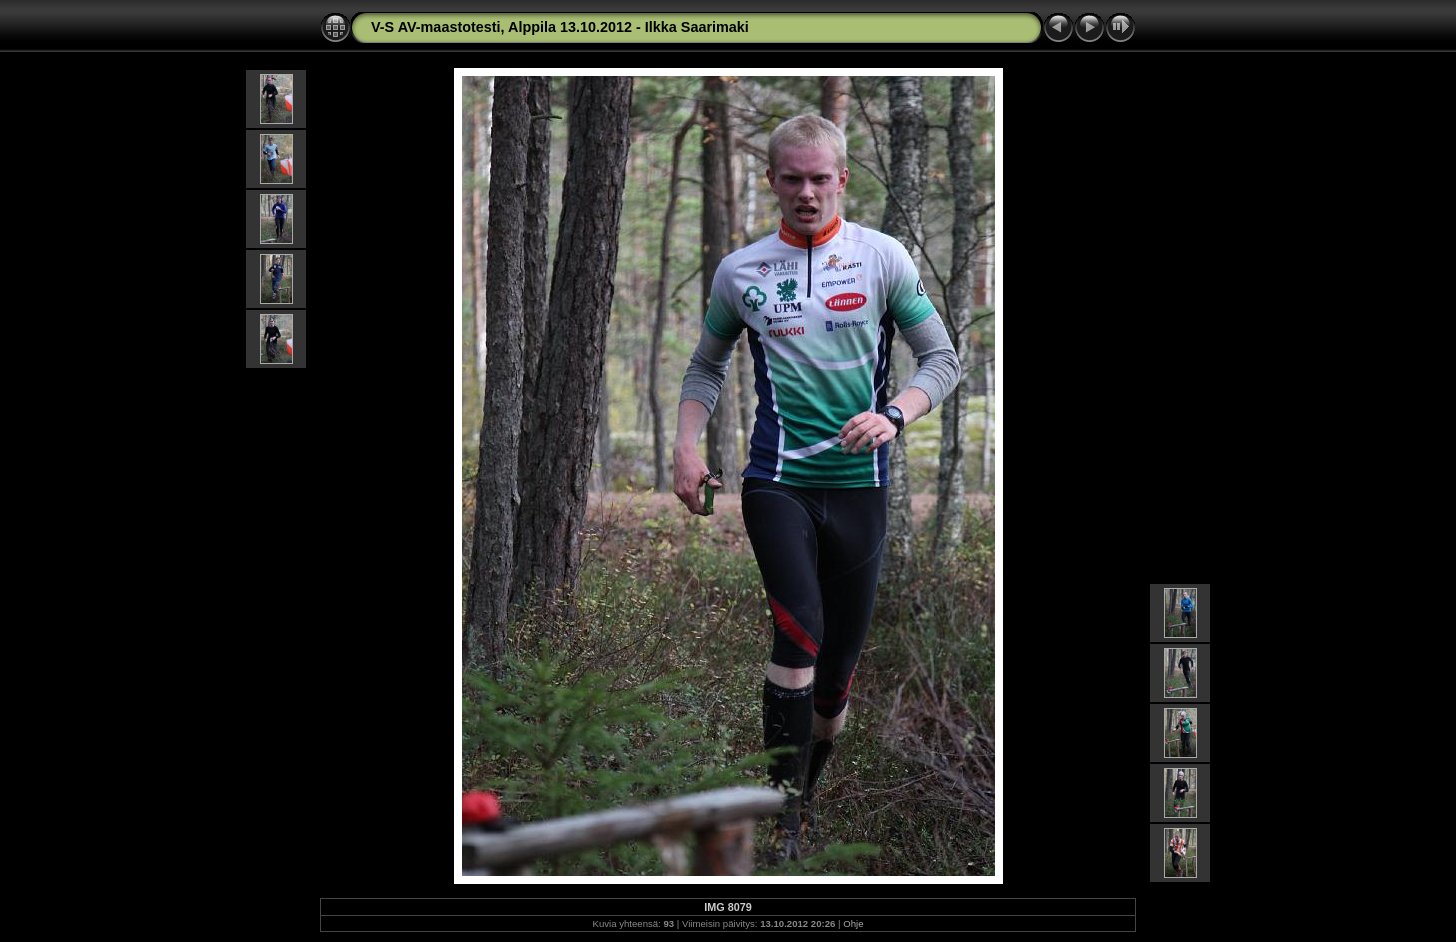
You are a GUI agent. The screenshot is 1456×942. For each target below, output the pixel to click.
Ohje (853, 923)
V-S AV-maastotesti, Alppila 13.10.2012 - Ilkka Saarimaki (560, 27)
